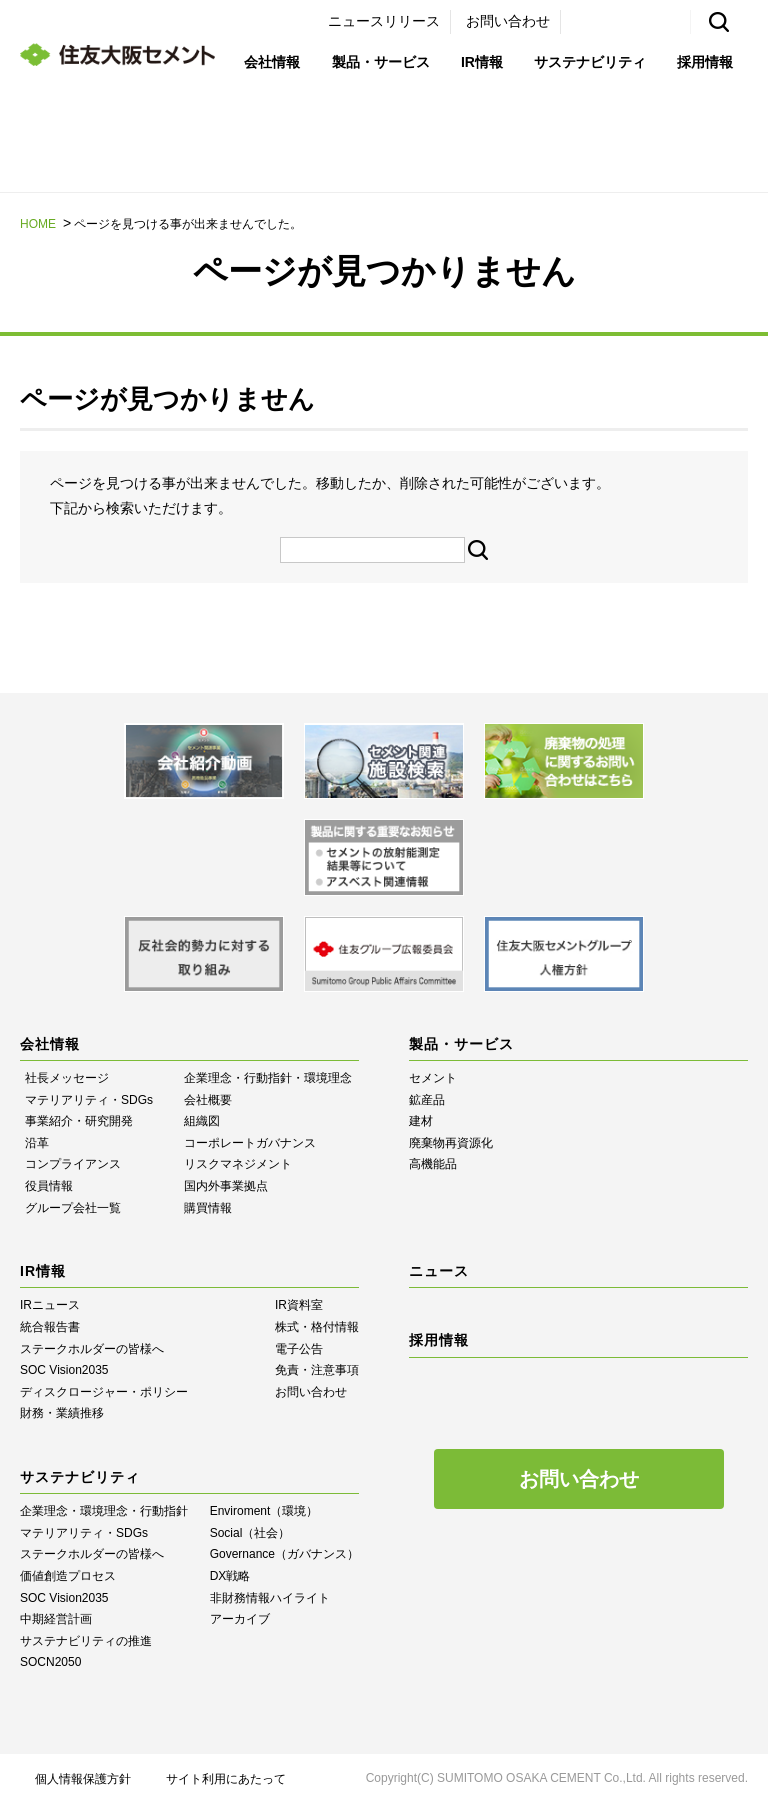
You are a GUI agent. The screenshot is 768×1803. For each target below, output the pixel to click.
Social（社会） (250, 1533)
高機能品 (433, 1164)
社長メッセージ (67, 1078)
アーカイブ (240, 1619)
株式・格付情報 (317, 1327)
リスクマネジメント (238, 1164)
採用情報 (705, 62)
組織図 (202, 1121)
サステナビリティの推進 (86, 1641)
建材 (421, 1121)
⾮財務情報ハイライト (270, 1598)
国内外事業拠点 (226, 1186)
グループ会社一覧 (73, 1208)
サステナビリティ (590, 62)
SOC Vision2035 (64, 1370)
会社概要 (208, 1100)
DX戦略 (230, 1576)
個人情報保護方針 (83, 1779)
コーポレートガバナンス (250, 1143)
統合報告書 (50, 1327)
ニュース (439, 1271)
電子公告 (299, 1349)
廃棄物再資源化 (451, 1143)
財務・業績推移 (62, 1413)
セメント (433, 1078)
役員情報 (49, 1186)
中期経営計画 (56, 1619)
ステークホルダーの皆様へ (92, 1349)
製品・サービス (381, 62)
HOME (38, 224)
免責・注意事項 (317, 1370)
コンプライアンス (73, 1164)
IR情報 (482, 62)
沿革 (37, 1143)
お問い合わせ (508, 21)
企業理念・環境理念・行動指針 (104, 1511)
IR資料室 (299, 1305)
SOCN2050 (50, 1662)
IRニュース (50, 1305)
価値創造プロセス (68, 1576)
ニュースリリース (384, 21)
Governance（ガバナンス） (284, 1554)
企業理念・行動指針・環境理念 (268, 1078)
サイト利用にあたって (226, 1779)
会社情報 (272, 62)
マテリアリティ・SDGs (89, 1100)
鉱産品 (427, 1100)
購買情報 (208, 1208)
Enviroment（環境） (264, 1511)
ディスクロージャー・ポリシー (104, 1392)
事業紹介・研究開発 (79, 1121)
